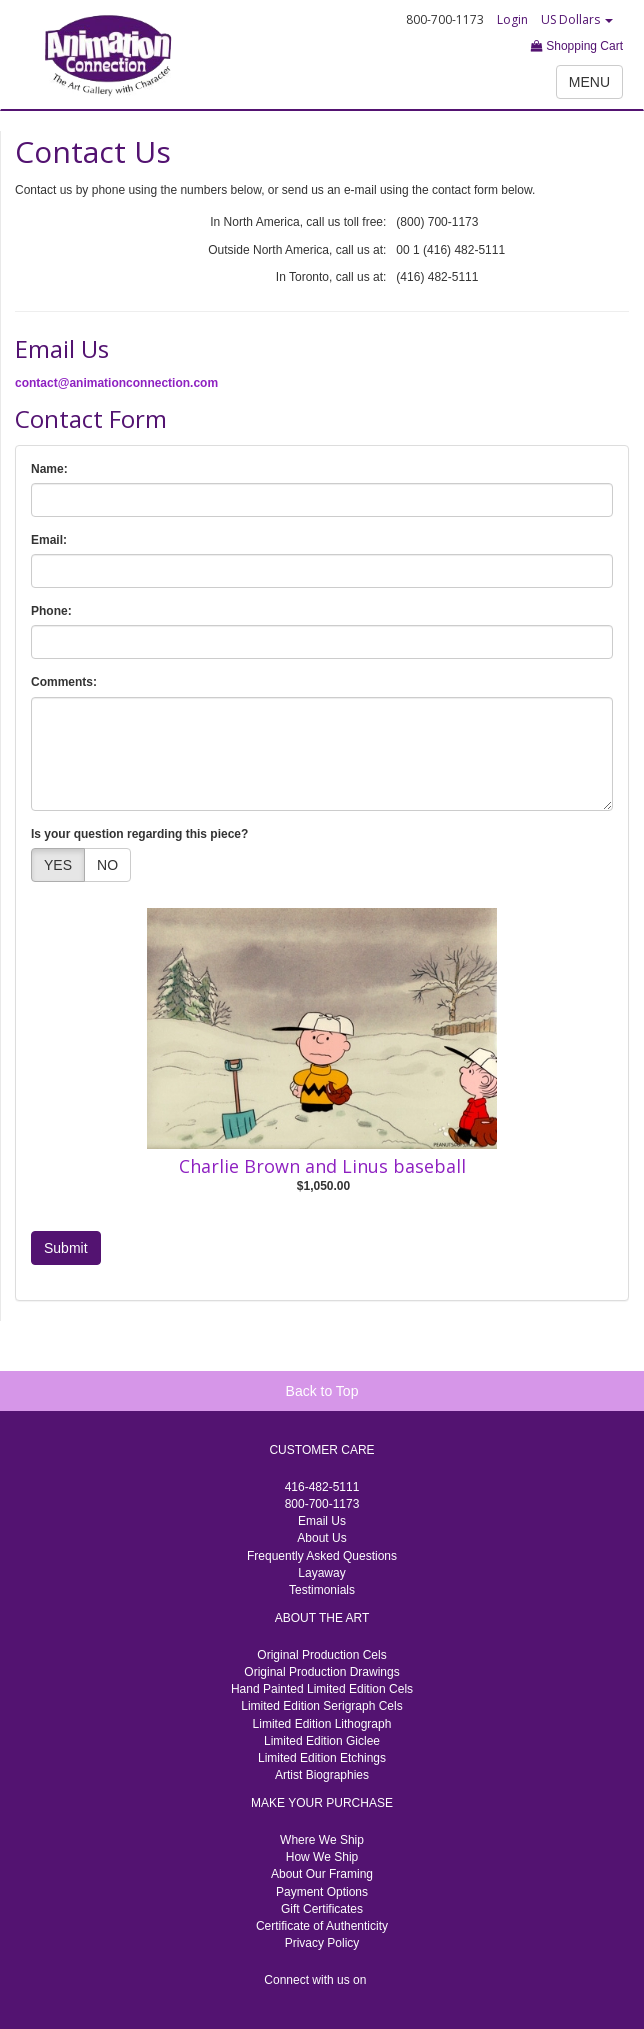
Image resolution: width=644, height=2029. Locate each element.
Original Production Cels (321, 1655)
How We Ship (322, 1857)
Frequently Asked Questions (322, 1556)
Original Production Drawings (321, 1672)
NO (107, 865)
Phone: (51, 611)
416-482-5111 (322, 1487)
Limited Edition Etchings (322, 1758)
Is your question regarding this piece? (139, 834)
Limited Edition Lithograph (322, 1724)
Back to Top (322, 1391)
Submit (66, 1248)
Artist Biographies (322, 1775)
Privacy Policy (322, 1943)
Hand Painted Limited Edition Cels (322, 1689)
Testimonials (322, 1590)
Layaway (321, 1573)
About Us (321, 1538)
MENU (589, 82)
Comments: (64, 682)
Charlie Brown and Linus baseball (322, 1166)
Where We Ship (322, 1840)
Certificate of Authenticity (322, 1926)
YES (58, 865)
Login (512, 19)
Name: (49, 469)
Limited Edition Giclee (322, 1741)
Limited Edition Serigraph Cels (321, 1706)
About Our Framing (322, 1874)
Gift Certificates (322, 1909)
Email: (49, 540)
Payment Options (322, 1892)
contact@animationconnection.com (116, 383)
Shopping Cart (577, 46)
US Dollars (577, 19)
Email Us (322, 1521)
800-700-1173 (322, 1504)
